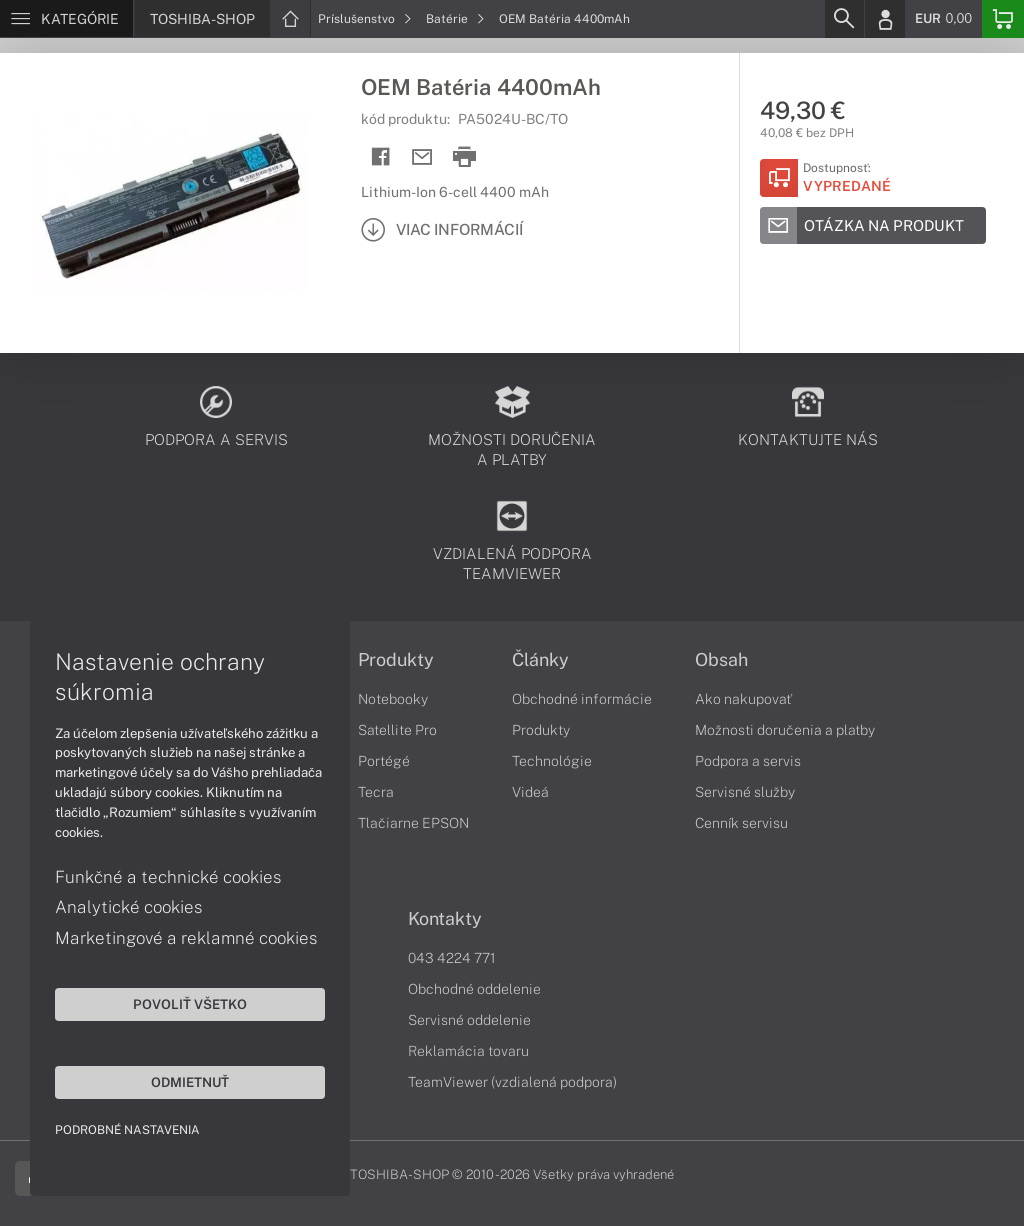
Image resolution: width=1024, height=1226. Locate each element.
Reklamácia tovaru (468, 1051)
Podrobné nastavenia (127, 1130)
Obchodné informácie (582, 699)
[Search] (844, 19)
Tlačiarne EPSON (413, 823)
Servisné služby (745, 792)
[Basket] (1003, 19)
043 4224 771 (452, 958)
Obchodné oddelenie (474, 989)
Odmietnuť (190, 1082)
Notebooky (393, 699)
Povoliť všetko (190, 1004)
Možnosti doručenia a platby (785, 730)
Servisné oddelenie (469, 1020)
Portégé (384, 761)
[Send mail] (422, 157)
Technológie (552, 761)
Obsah (721, 660)
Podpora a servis (748, 761)
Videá (530, 792)
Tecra (376, 792)
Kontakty (445, 919)
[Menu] (66, 19)
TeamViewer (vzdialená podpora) (512, 1082)
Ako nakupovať (743, 699)
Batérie (455, 19)
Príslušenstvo (365, 19)
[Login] (885, 19)
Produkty (396, 660)
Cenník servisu (741, 823)
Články (540, 660)
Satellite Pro (397, 730)
